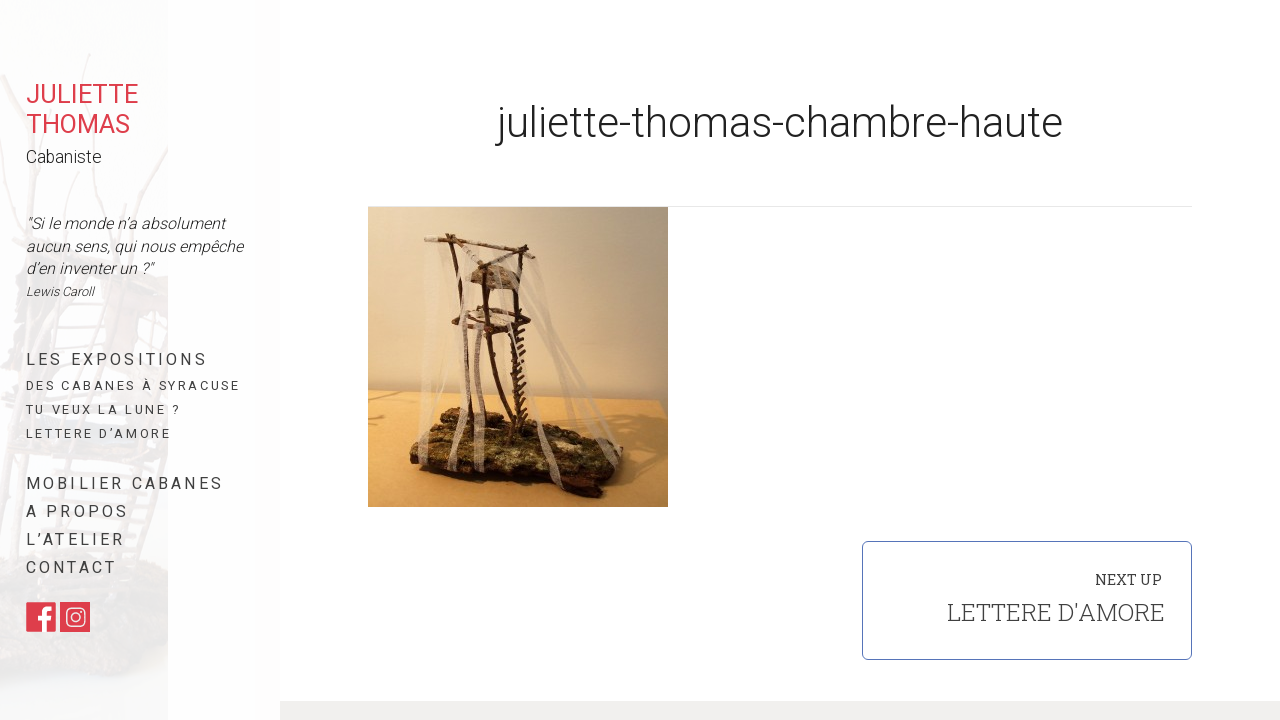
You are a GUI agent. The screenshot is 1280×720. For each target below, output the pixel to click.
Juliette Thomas (82, 109)
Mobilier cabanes (125, 483)
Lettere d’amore (98, 433)
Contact (71, 567)
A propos (78, 511)
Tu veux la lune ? (103, 409)
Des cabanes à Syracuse (133, 385)
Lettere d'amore (1056, 612)
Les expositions (117, 359)
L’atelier (76, 539)
